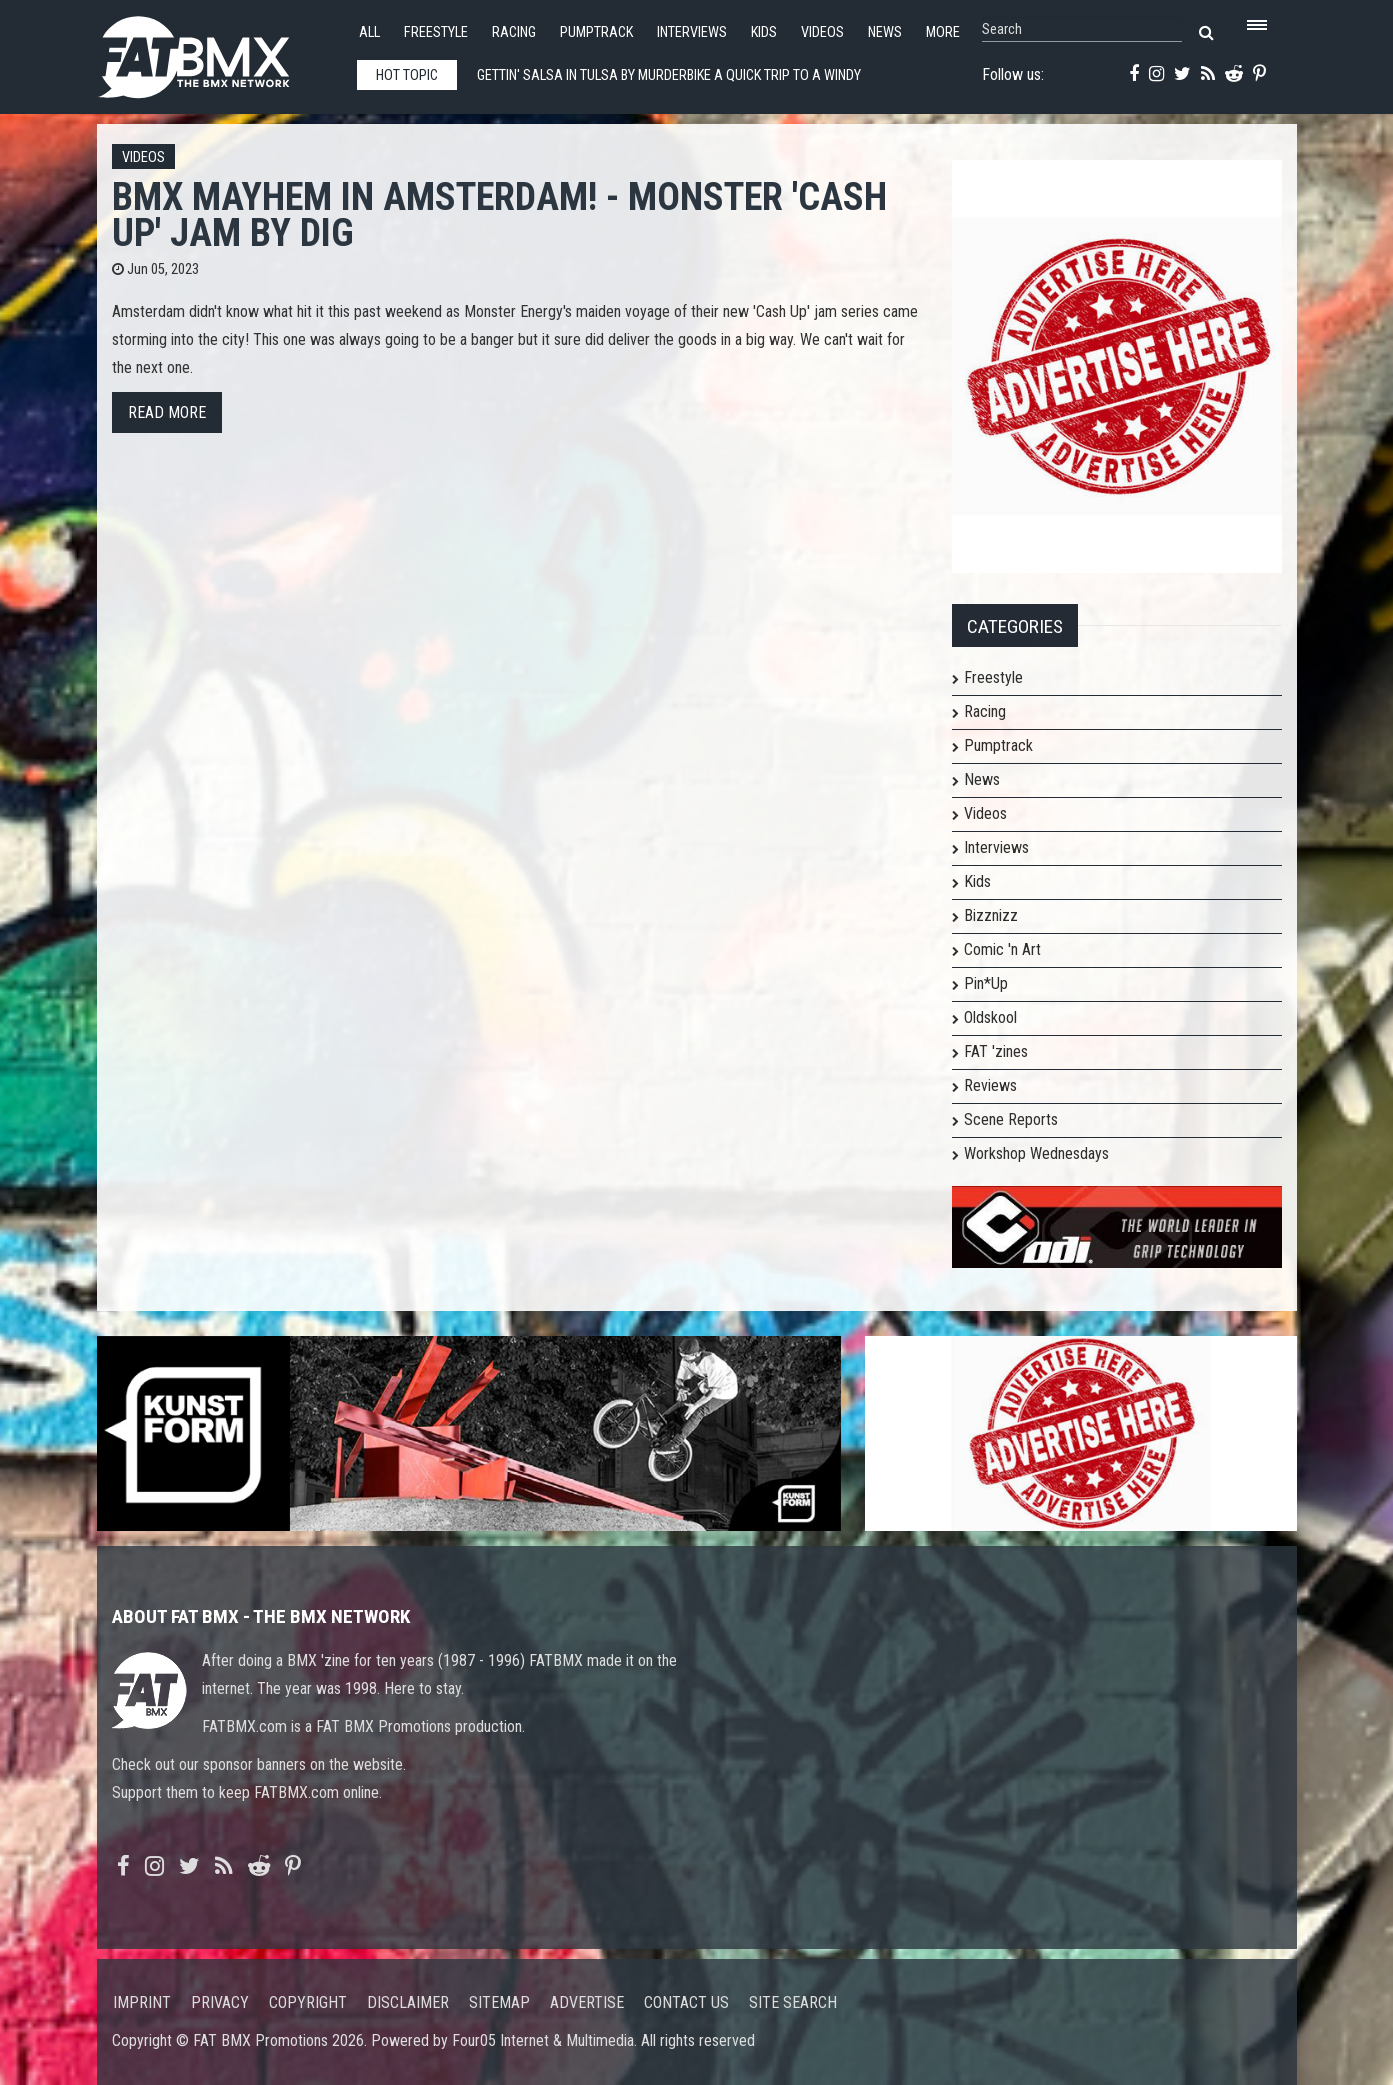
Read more (167, 412)
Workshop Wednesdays (1036, 1153)
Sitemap (499, 2002)
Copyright (308, 2002)
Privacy (220, 2002)
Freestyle (436, 32)
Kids (764, 32)
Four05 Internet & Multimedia (543, 2040)
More (943, 32)
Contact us (686, 2002)
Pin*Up (986, 983)
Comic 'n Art (1002, 949)
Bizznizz (991, 915)
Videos (822, 32)
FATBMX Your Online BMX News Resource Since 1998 (217, 51)
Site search (793, 2002)
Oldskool (990, 1017)
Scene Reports (1011, 1119)
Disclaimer (408, 2002)
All (369, 32)
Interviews (692, 32)
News (885, 32)
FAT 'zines (996, 1051)
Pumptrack (596, 32)
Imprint (142, 2002)
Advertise (587, 2002)
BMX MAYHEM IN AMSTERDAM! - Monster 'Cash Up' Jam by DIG (499, 214)
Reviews (990, 1085)
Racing (514, 32)
